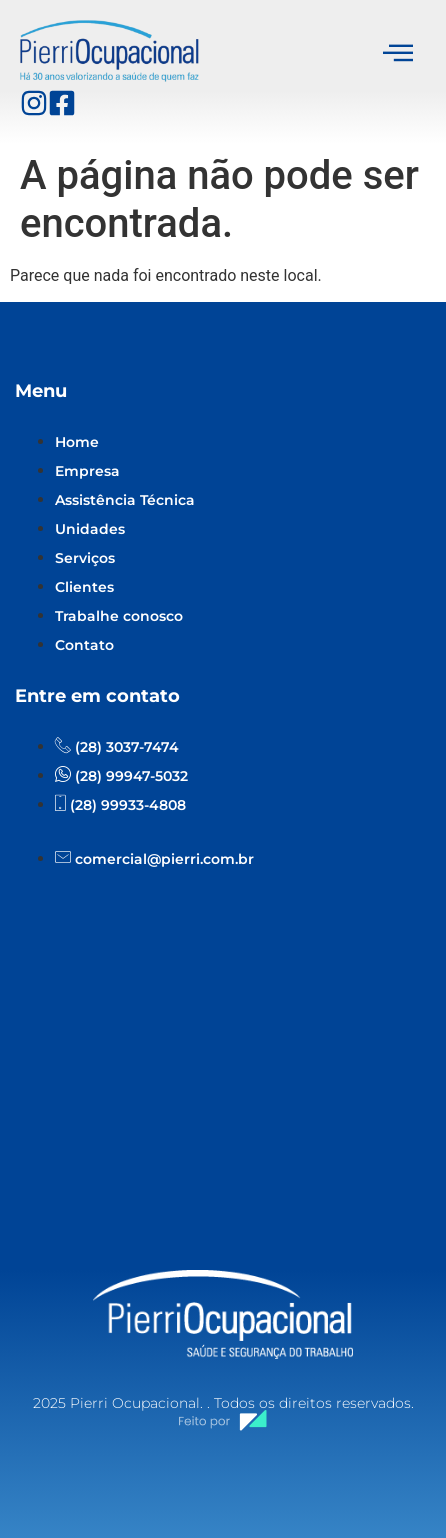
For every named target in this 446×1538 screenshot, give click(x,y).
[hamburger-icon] (398, 54)
